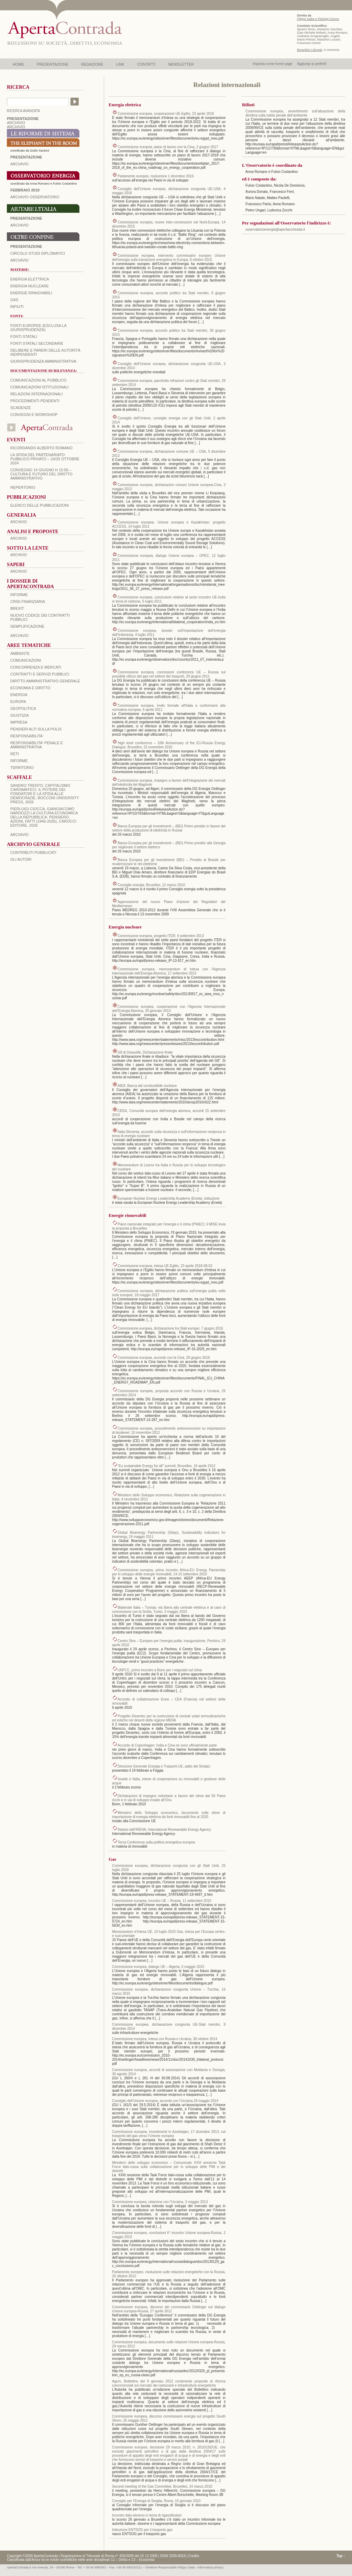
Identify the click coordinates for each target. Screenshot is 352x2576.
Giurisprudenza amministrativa (43, 361)
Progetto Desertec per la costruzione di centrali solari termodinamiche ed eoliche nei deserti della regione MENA (169, 1718)
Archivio (19, 225)
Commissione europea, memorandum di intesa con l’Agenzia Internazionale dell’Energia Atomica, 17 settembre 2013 (169, 971)
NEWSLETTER (181, 64)
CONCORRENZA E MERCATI (35, 667)
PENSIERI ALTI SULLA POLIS (36, 729)
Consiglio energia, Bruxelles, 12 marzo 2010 (151, 885)
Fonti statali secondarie (36, 343)
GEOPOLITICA (23, 708)
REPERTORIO (22, 487)
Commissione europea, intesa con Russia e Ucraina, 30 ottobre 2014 (164, 2039)
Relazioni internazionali (36, 394)
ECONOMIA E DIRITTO (30, 688)
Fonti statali (23, 336)
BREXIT (17, 608)
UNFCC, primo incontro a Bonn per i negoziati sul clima (160, 1670)
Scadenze (20, 408)
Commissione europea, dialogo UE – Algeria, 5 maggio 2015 (158, 1967)
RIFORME (19, 761)
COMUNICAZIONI (25, 660)
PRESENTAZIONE (52, 64)
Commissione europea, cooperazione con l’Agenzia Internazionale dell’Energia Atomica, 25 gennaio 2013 (169, 1009)
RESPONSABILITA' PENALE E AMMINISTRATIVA (36, 745)
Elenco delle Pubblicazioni (39, 505)
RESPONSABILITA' (26, 736)
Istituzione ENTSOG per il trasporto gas (142, 2530)
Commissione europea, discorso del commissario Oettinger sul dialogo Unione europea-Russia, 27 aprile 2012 (169, 2309)
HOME (18, 64)
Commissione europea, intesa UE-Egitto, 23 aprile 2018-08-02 (165, 1266)
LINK (120, 64)
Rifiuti (17, 307)
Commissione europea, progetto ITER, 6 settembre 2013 (161, 936)
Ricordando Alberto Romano (41, 448)
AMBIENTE (20, 653)
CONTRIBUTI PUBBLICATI (33, 852)
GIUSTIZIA (19, 715)
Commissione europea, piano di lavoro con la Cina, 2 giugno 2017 (168, 147)
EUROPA (18, 702)
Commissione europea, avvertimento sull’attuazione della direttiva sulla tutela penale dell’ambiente (295, 113)
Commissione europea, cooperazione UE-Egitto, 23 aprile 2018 (166, 113)
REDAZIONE (92, 64)
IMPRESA (19, 722)
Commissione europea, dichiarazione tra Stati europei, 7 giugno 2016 (170, 1328)
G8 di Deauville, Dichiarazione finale (145, 1052)
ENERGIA (19, 695)
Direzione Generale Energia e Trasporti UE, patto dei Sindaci (164, 1766)
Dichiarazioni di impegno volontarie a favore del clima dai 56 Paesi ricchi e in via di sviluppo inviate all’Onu (169, 1798)
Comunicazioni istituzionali (39, 387)
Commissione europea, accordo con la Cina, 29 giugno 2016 (164, 1357)
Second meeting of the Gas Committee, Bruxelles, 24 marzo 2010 (162, 2486)
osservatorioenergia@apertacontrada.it (275, 229)
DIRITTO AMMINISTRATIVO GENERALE (45, 681)
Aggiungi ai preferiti (312, 64)
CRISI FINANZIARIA (27, 601)
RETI (14, 754)
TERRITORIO (22, 768)
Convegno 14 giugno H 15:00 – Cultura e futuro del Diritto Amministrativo (41, 474)
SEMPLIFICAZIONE (27, 626)
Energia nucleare (29, 286)
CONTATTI (146, 64)
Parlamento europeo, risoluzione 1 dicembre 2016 (156, 176)
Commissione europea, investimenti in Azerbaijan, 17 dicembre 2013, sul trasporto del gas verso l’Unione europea (169, 2134)
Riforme (19, 595)
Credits (193, 2556)
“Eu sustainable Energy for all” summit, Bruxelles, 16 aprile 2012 (167, 1466)
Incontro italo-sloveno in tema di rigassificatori (147, 2515)
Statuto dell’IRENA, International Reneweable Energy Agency (164, 1829)
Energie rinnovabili (31, 293)
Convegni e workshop (34, 414)
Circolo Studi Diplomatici (37, 253)
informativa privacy (210, 2567)
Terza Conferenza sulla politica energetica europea (156, 1842)
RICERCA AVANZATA (23, 111)
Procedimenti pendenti (34, 401)
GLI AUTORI (21, 859)
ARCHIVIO (16, 123)
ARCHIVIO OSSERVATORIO (34, 197)
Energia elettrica (29, 279)
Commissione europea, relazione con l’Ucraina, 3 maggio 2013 (160, 2202)
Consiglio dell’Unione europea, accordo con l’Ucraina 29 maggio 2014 (165, 2101)
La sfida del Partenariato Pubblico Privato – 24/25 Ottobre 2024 (44, 459)
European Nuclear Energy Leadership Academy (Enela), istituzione (168, 1198)
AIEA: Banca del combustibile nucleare (147, 1086)
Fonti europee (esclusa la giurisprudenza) (38, 327)
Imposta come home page (273, 64)
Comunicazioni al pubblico (38, 380)
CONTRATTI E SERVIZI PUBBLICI (39, 674)
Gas (14, 300)
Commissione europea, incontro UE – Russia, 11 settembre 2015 (161, 1901)
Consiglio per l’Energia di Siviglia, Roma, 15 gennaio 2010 (156, 2501)
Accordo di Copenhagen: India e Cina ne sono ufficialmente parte (167, 1745)
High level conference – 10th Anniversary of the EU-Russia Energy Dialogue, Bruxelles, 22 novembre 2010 (169, 745)
